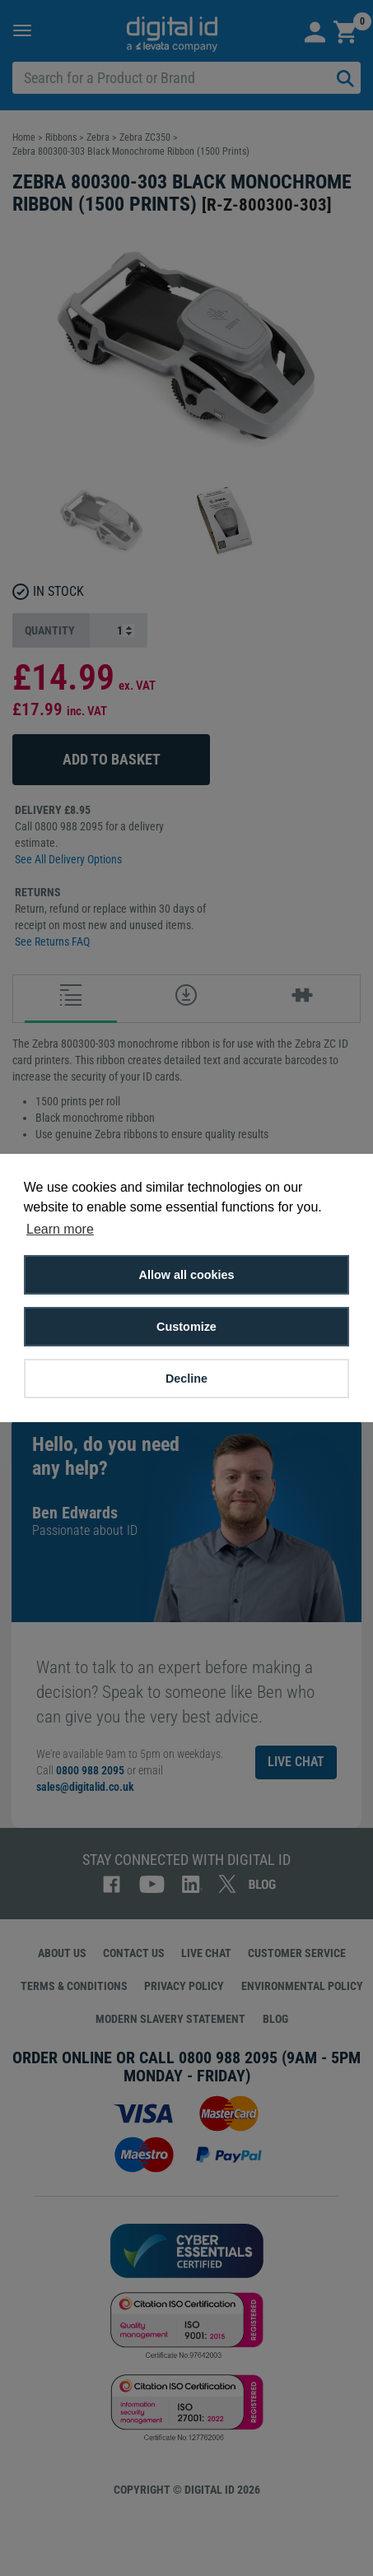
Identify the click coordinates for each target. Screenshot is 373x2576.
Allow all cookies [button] (187, 1274)
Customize (186, 1326)
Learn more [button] (60, 1229)
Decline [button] (186, 1378)
